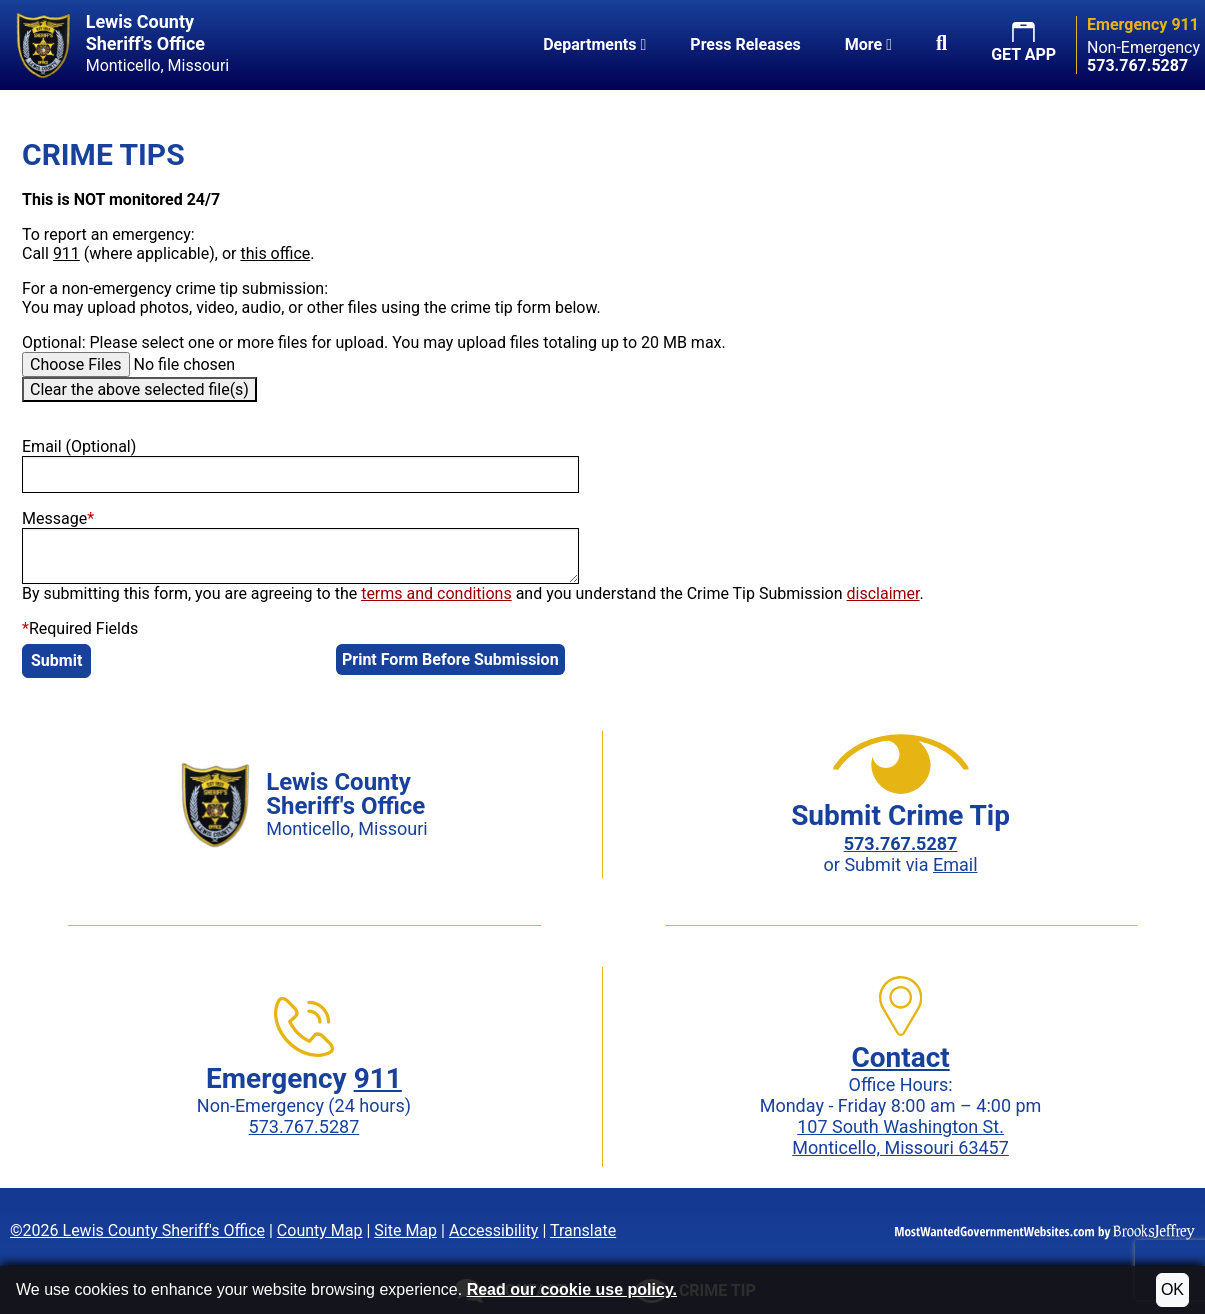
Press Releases (745, 44)
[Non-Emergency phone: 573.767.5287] (1137, 65)
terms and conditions (436, 593)
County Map (320, 1230)
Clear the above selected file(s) (139, 389)
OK (1172, 1289)
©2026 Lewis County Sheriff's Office (137, 1230)
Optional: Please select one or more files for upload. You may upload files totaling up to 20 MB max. (374, 342)
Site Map (405, 1230)
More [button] (868, 44)
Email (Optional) (79, 446)
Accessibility (494, 1230)
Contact (900, 1057)
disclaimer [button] (883, 593)
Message (58, 518)
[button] (941, 45)
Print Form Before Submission (450, 659)
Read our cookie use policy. (572, 1289)
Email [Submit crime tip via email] (955, 864)
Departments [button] (594, 44)
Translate (583, 1230)
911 (66, 253)
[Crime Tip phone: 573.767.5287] (901, 843)
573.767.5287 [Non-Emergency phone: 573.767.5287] (304, 1126)
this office (275, 253)
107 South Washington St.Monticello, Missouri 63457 (900, 1137)
